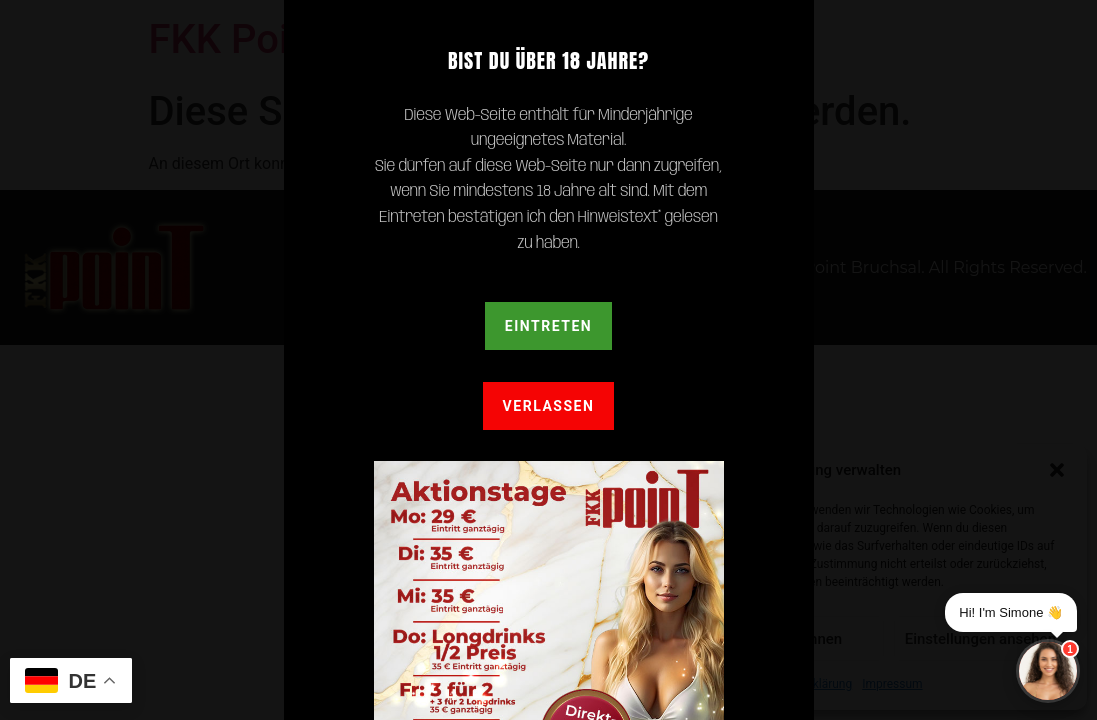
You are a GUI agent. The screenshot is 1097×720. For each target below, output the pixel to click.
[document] (548, 360)
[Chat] (1048, 671)
